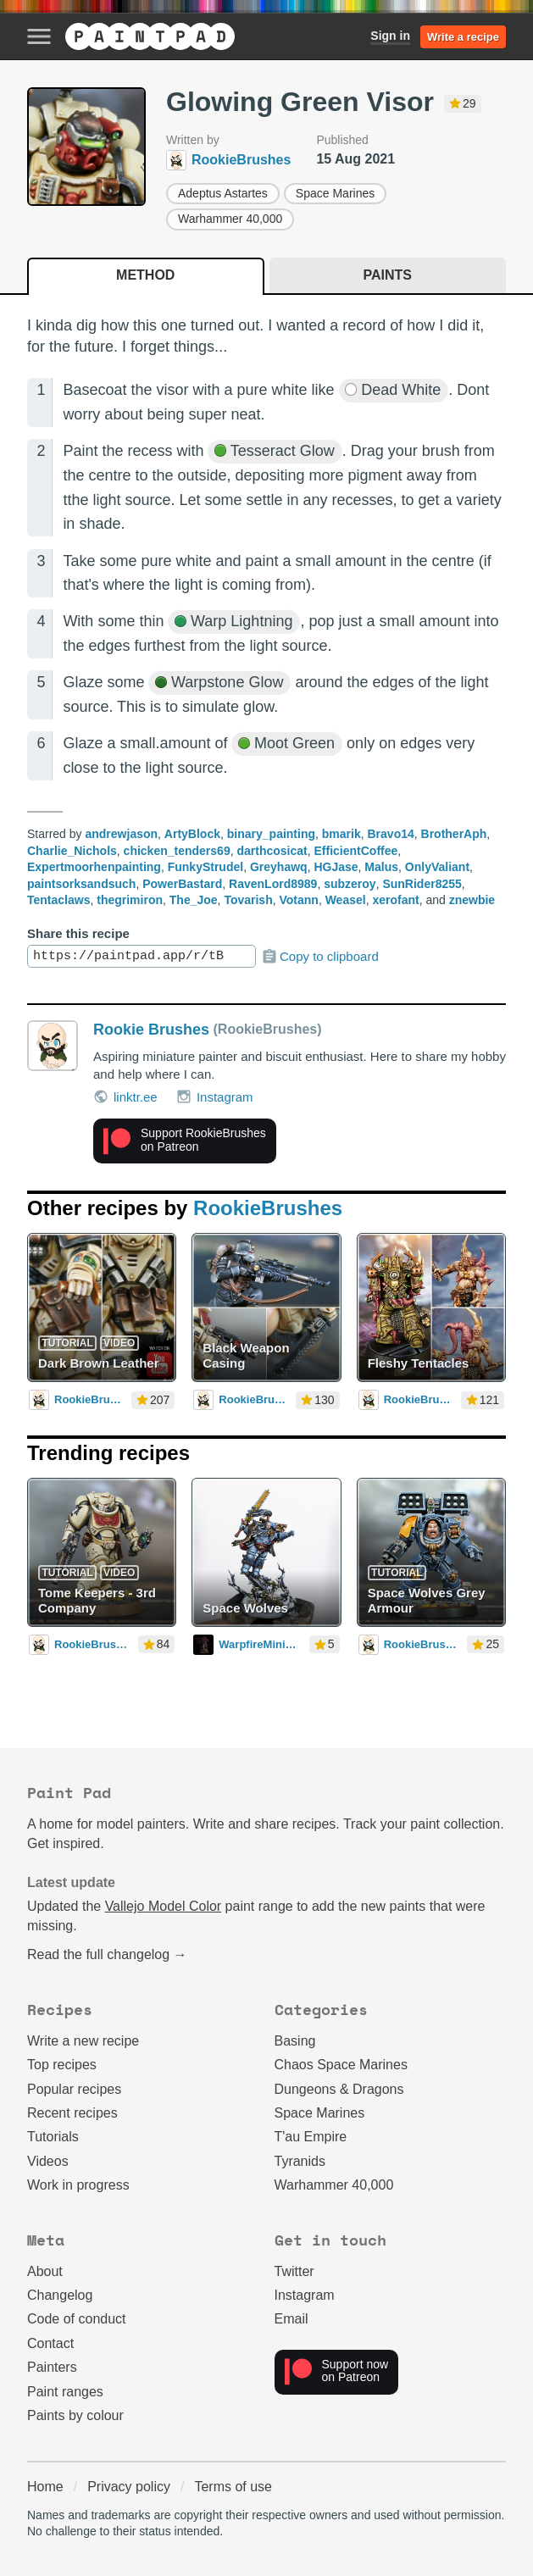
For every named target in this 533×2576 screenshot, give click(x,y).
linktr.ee (125, 1096)
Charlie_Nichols (72, 851)
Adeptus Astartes (223, 193)
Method (145, 275)
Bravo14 (391, 834)
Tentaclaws (58, 900)
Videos (48, 2161)
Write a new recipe (83, 2041)
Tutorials (53, 2136)
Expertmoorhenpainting (94, 867)
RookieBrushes (267, 1207)
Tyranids (300, 2161)
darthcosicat (271, 851)
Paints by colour (75, 2415)
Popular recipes (74, 2089)
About (45, 2271)
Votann (298, 900)
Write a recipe (463, 37)
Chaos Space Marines (341, 2064)
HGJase (336, 867)
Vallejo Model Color (163, 1906)
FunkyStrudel (205, 867)
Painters (52, 2367)
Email (291, 2319)
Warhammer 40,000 (230, 218)
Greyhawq (279, 867)
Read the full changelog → (107, 1954)
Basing (295, 2041)
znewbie (472, 900)
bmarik (341, 834)
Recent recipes (72, 2113)
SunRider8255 (421, 884)
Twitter (294, 2271)
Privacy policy (128, 2486)
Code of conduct (76, 2319)
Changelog (59, 2295)
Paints (388, 275)
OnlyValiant (437, 867)
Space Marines (335, 193)
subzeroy (349, 884)
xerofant (395, 900)
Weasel (345, 900)
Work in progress (78, 2185)
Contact (50, 2343)
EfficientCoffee (356, 851)
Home (45, 2486)
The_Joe (193, 900)
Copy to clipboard (320, 956)
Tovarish (248, 900)
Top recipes (62, 2064)
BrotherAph (454, 834)
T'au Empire (311, 2136)
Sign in (390, 35)
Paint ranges (65, 2391)
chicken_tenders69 (177, 851)
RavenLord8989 (273, 884)
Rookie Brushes (151, 1029)
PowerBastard (182, 884)
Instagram (214, 1096)
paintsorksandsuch (81, 884)
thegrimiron (130, 900)
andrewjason (121, 834)
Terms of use (233, 2486)
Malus (381, 867)
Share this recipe (78, 933)
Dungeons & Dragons (339, 2089)
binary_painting (271, 834)
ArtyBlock (192, 834)
